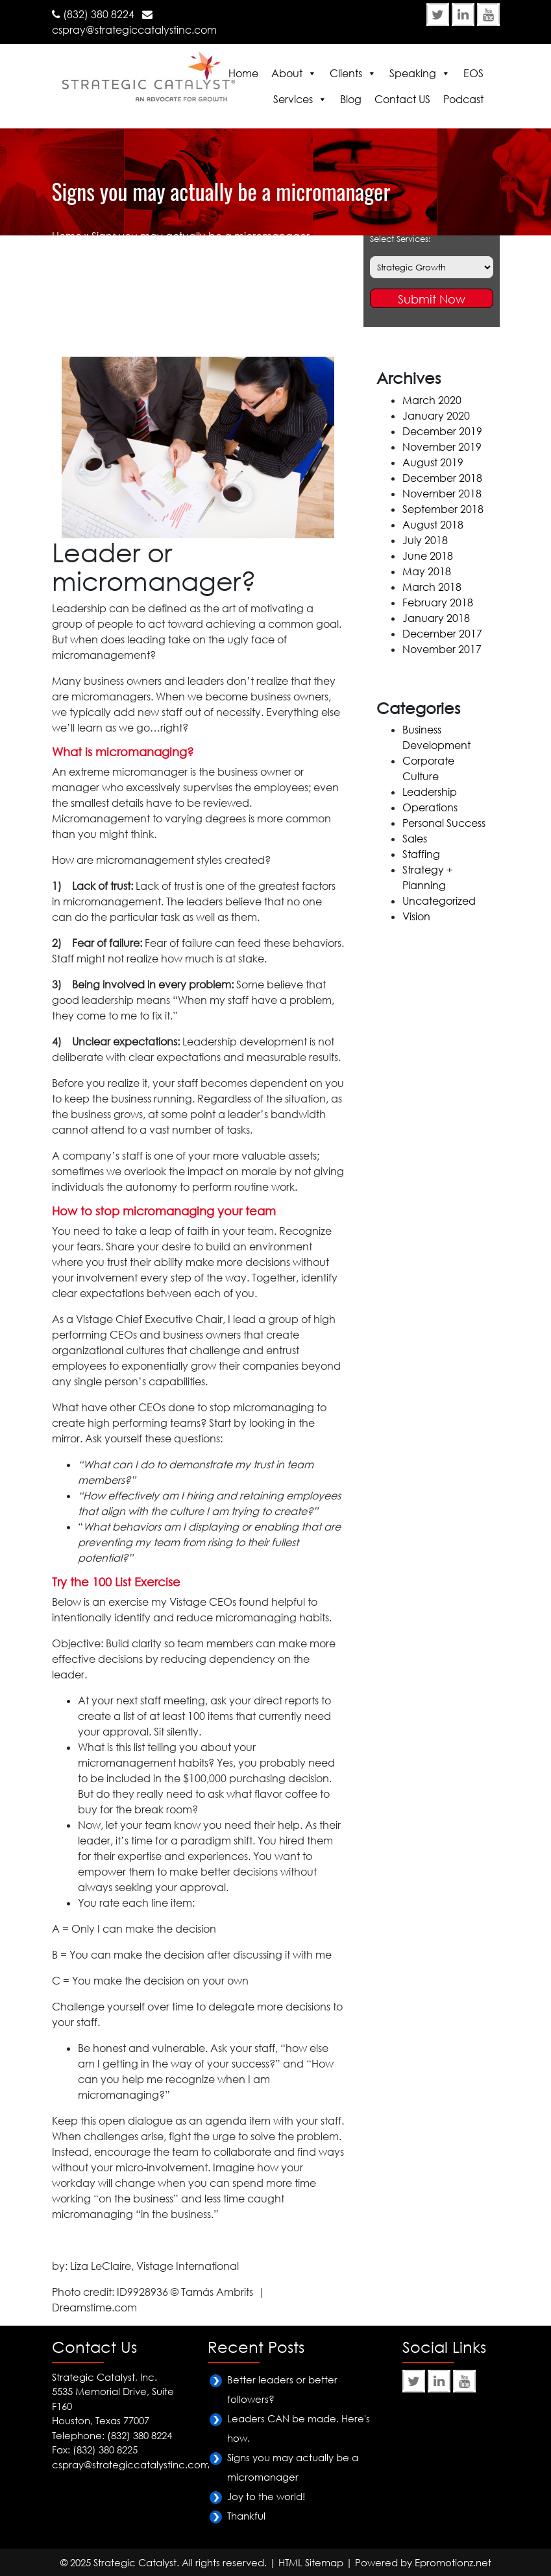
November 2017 (442, 649)
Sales (414, 838)
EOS (473, 73)
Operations (430, 807)
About (286, 73)
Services (293, 99)
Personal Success (443, 823)
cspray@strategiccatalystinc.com (134, 29)
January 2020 (436, 415)
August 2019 (432, 462)
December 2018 (442, 477)
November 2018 (442, 493)
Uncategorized (439, 900)
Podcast (463, 99)
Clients (346, 73)
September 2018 (443, 509)
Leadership (429, 791)
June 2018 (427, 555)
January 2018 (436, 618)
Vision (416, 916)
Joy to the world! (266, 2496)
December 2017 (442, 633)
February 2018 (437, 602)
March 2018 (431, 586)
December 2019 (442, 431)
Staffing (421, 854)
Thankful (246, 2516)
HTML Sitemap (310, 2562)
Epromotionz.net (453, 2562)
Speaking (412, 73)
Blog (350, 99)
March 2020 (431, 400)
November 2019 (442, 446)
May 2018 (426, 571)
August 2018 (432, 524)
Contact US (402, 99)
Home (243, 73)
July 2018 (425, 540)
